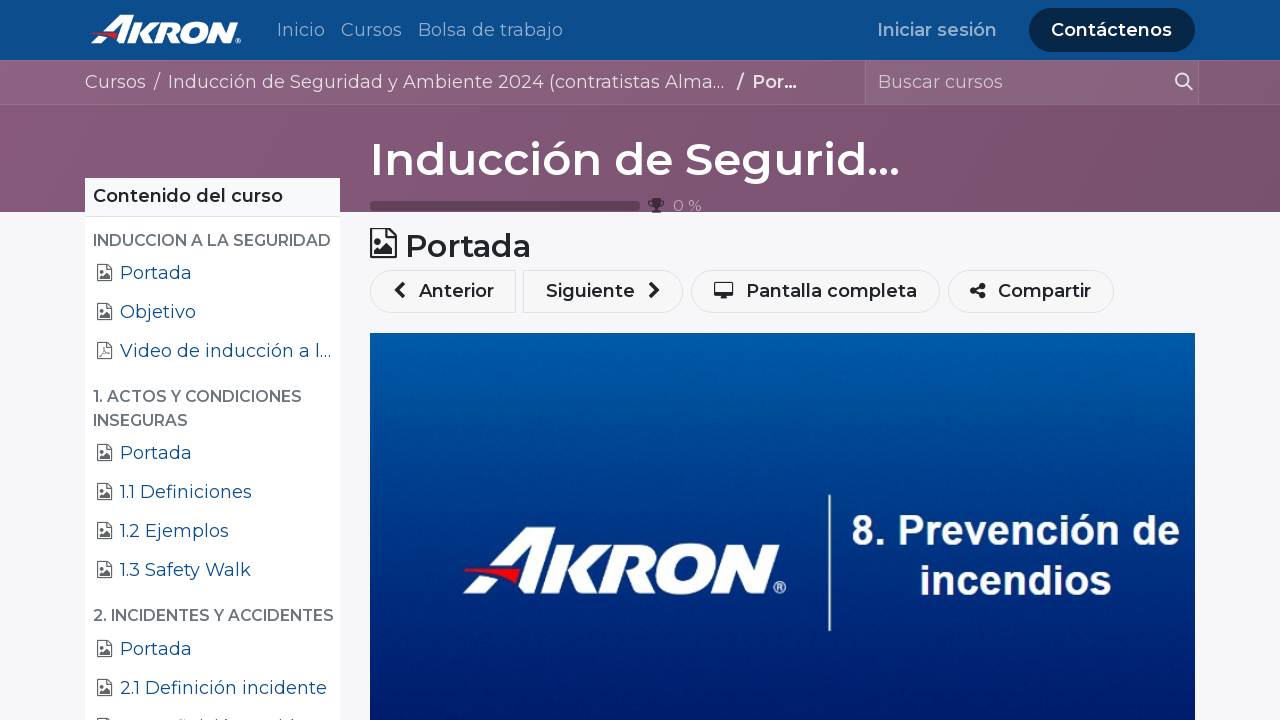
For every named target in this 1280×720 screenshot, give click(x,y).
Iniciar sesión (937, 30)
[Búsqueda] (1175, 82)
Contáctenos (1111, 30)
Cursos (115, 82)
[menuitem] (301, 30)
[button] (212, 241)
